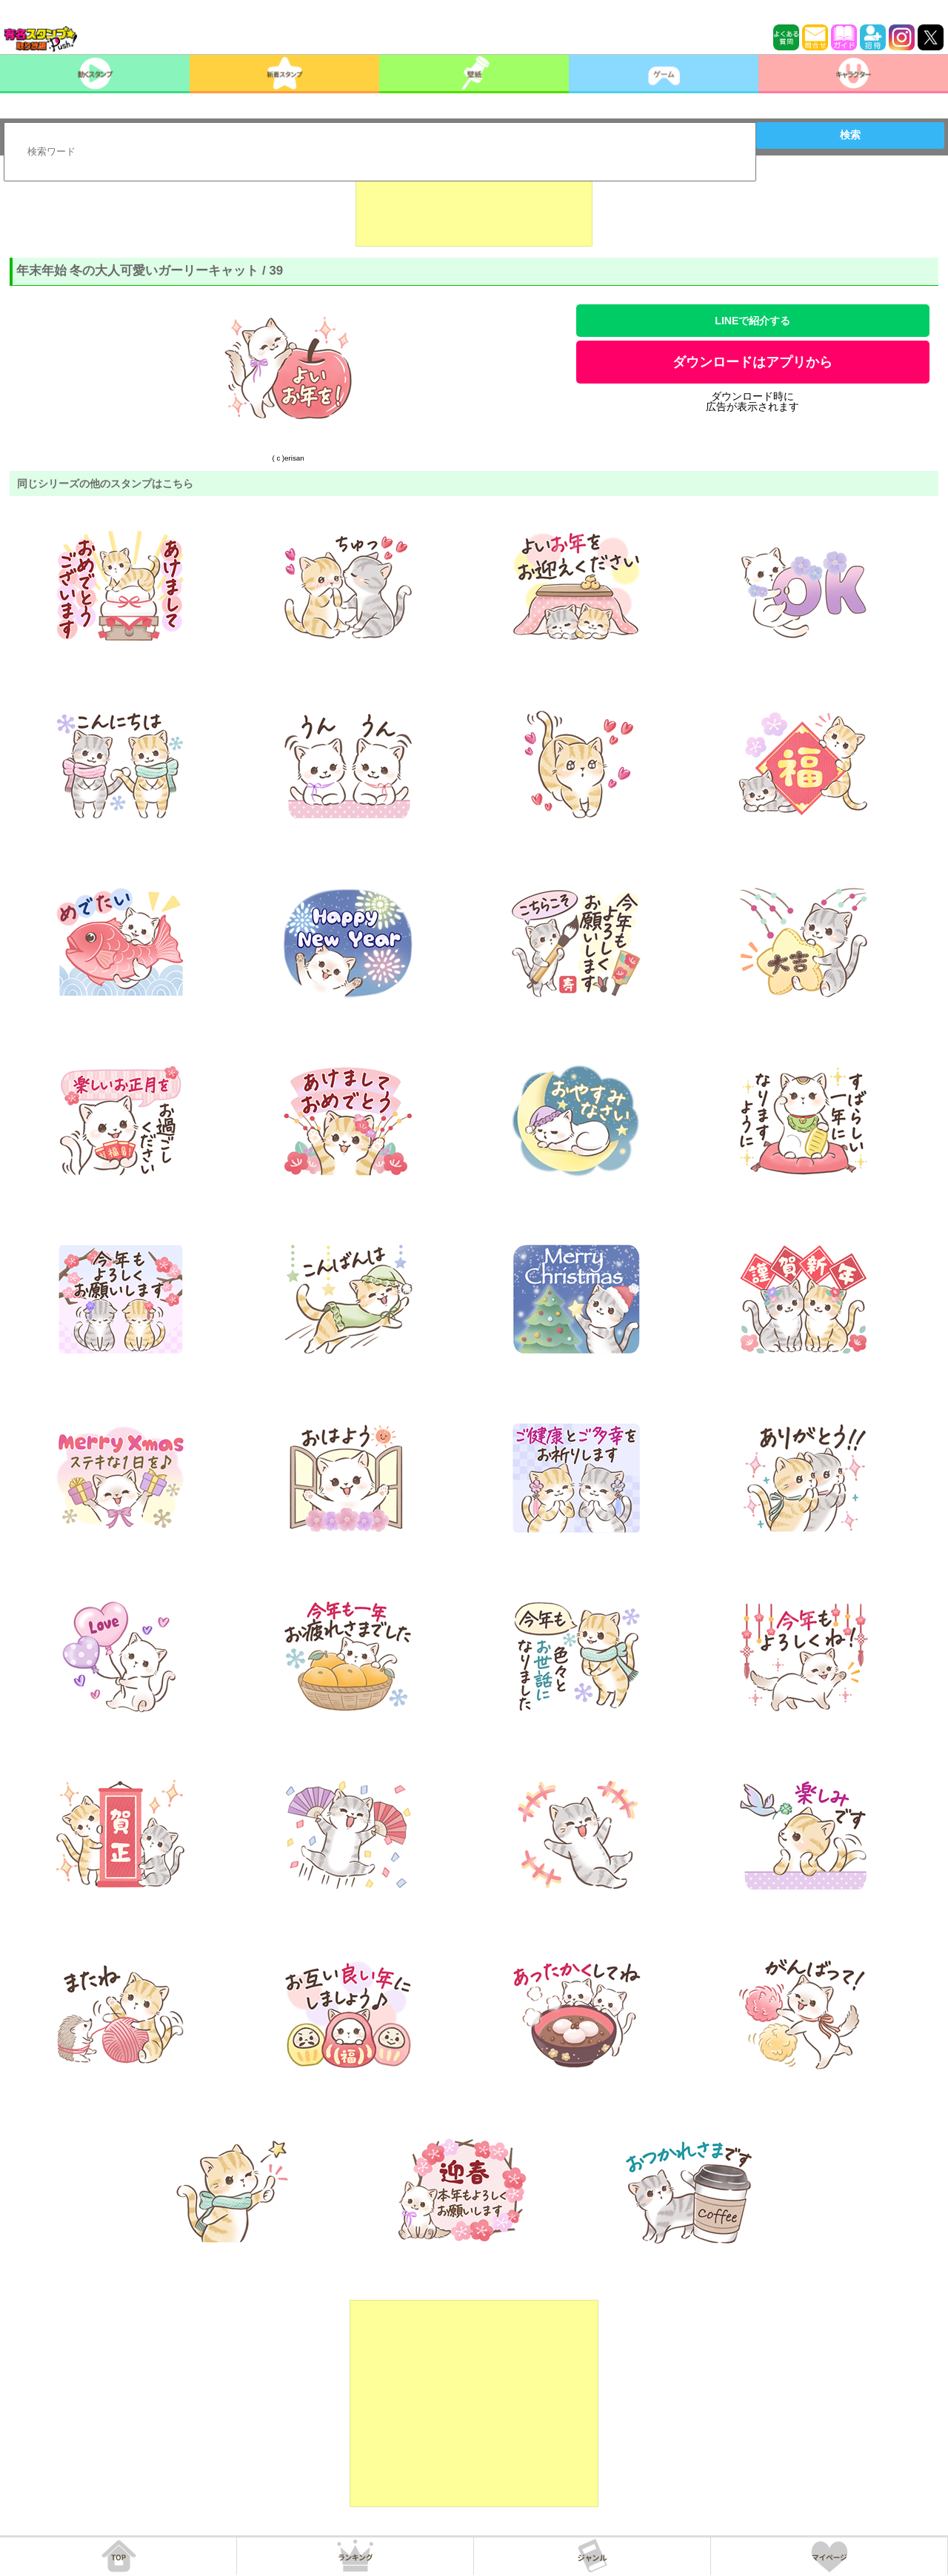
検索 (850, 135)
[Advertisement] (474, 210)
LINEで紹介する (752, 321)
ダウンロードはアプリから (752, 362)
